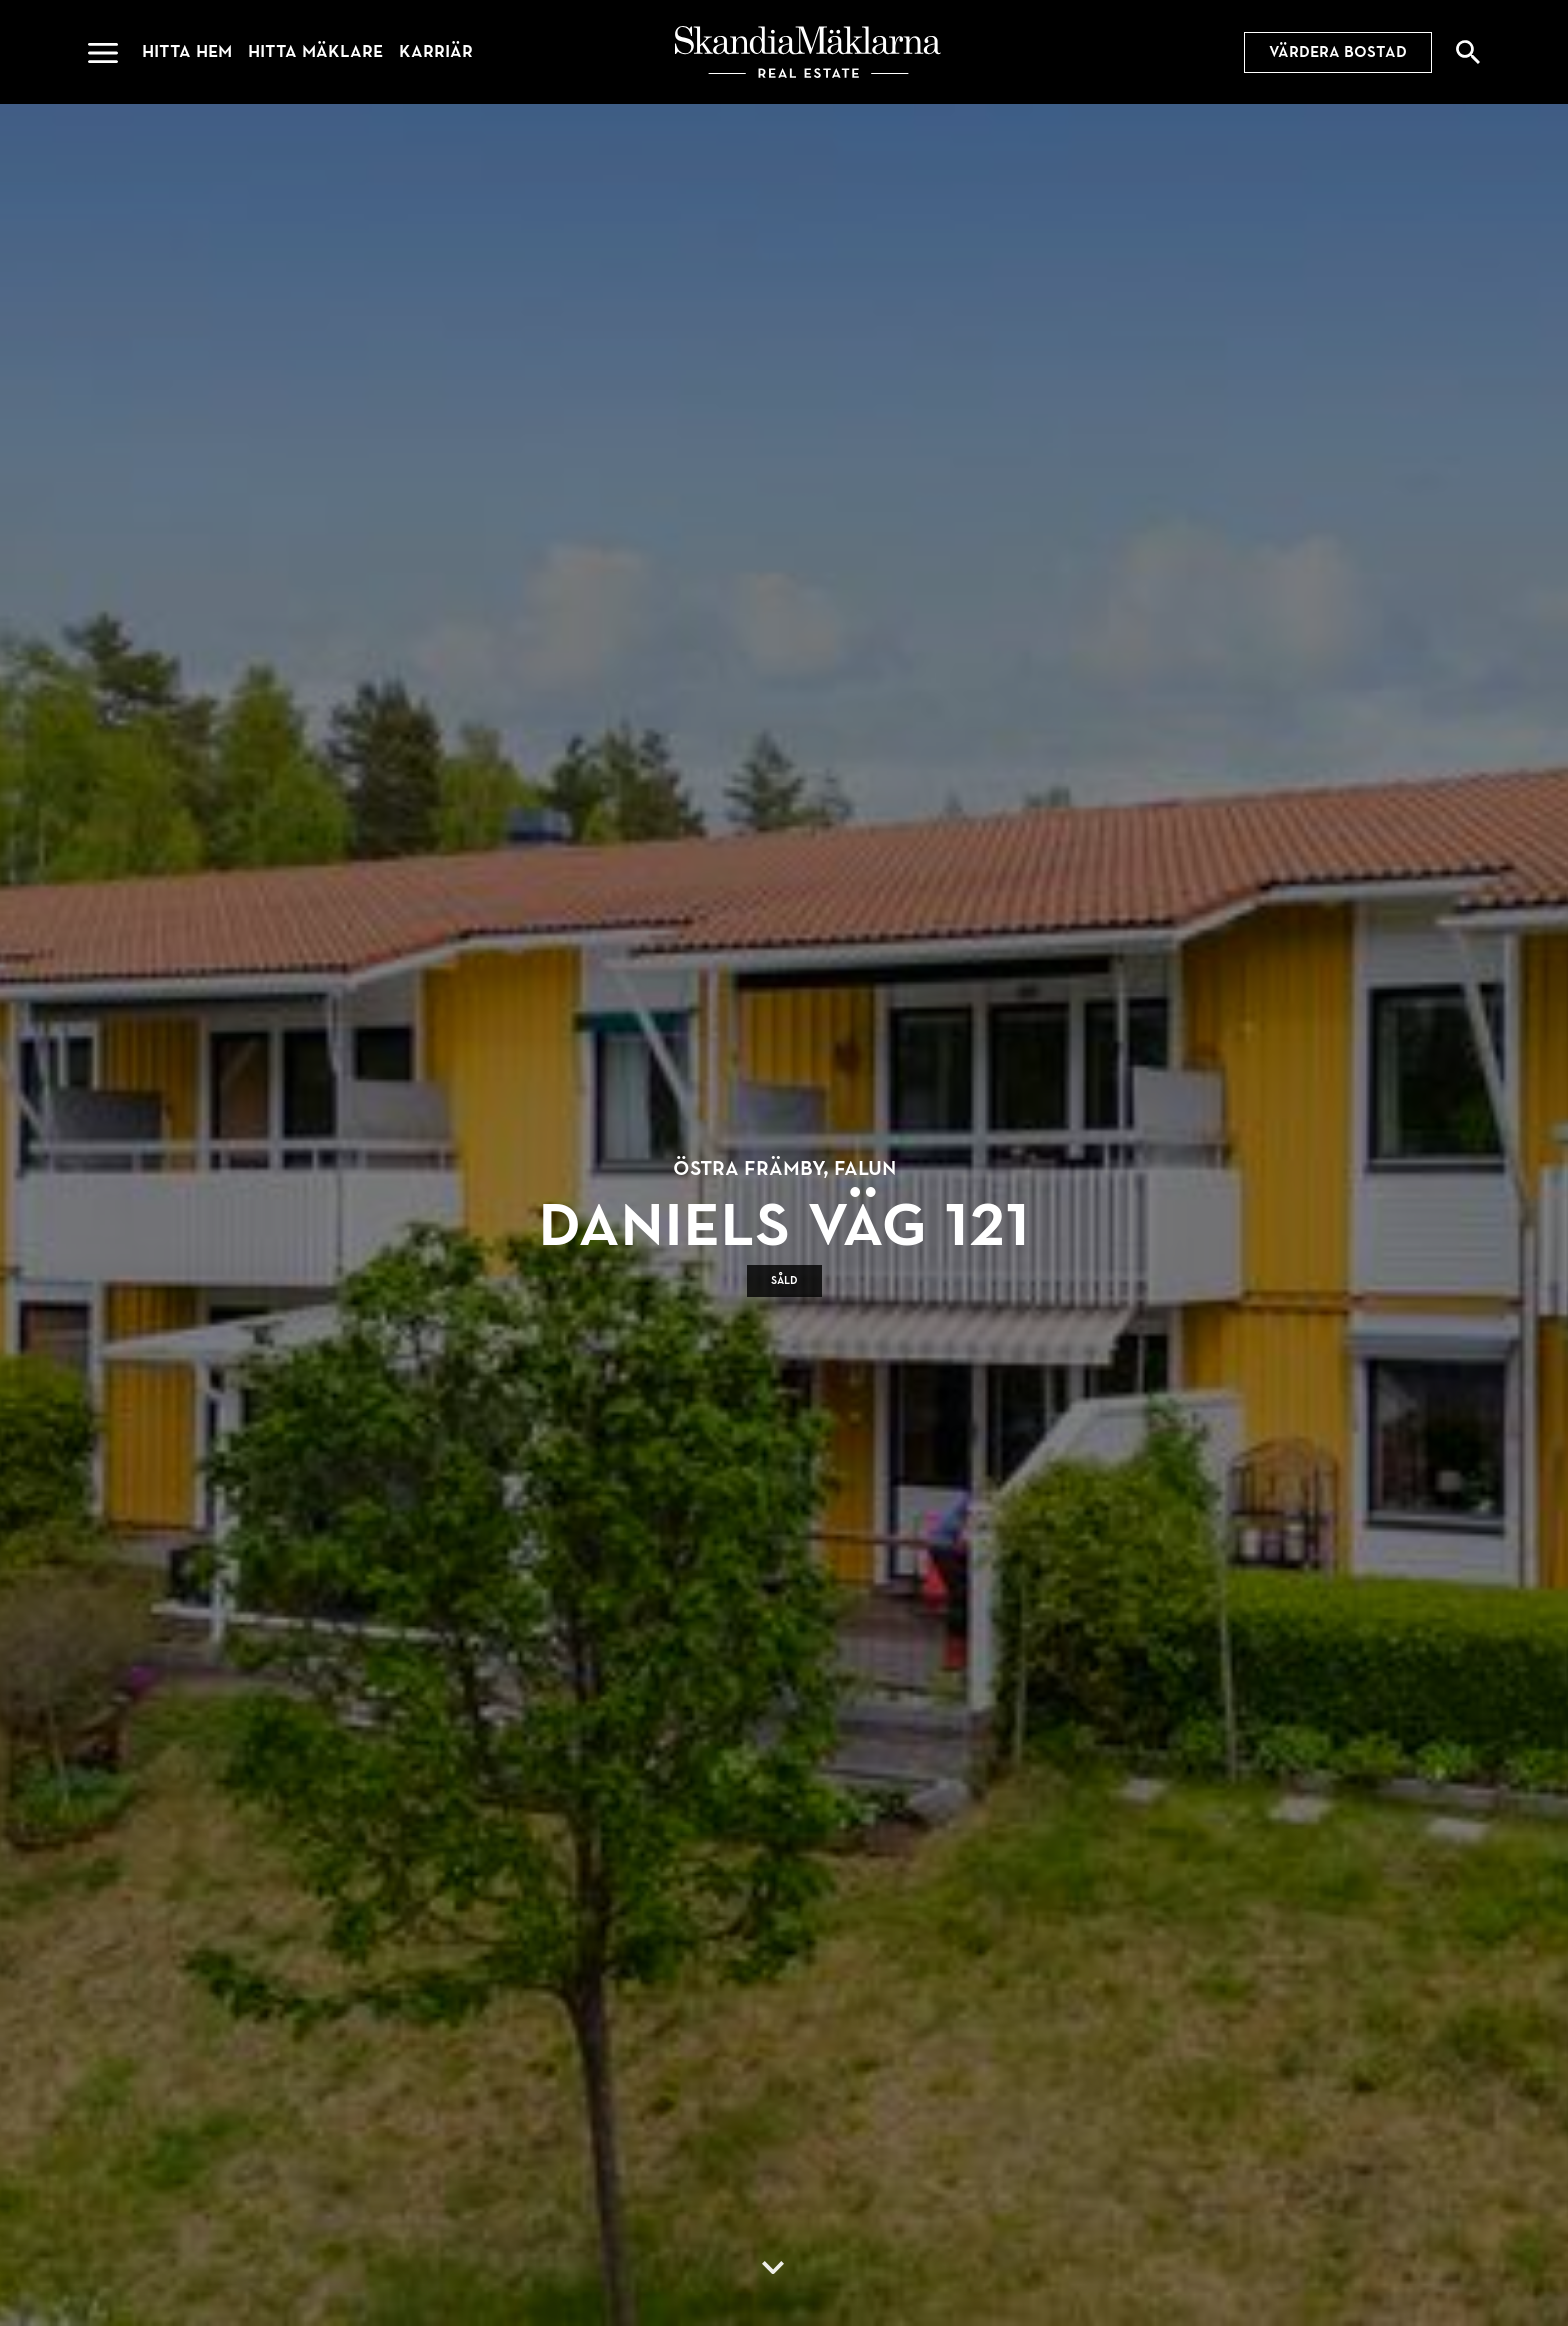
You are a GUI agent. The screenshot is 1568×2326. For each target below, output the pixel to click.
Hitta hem (187, 51)
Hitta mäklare (315, 51)
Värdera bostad (1338, 52)
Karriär (436, 51)
